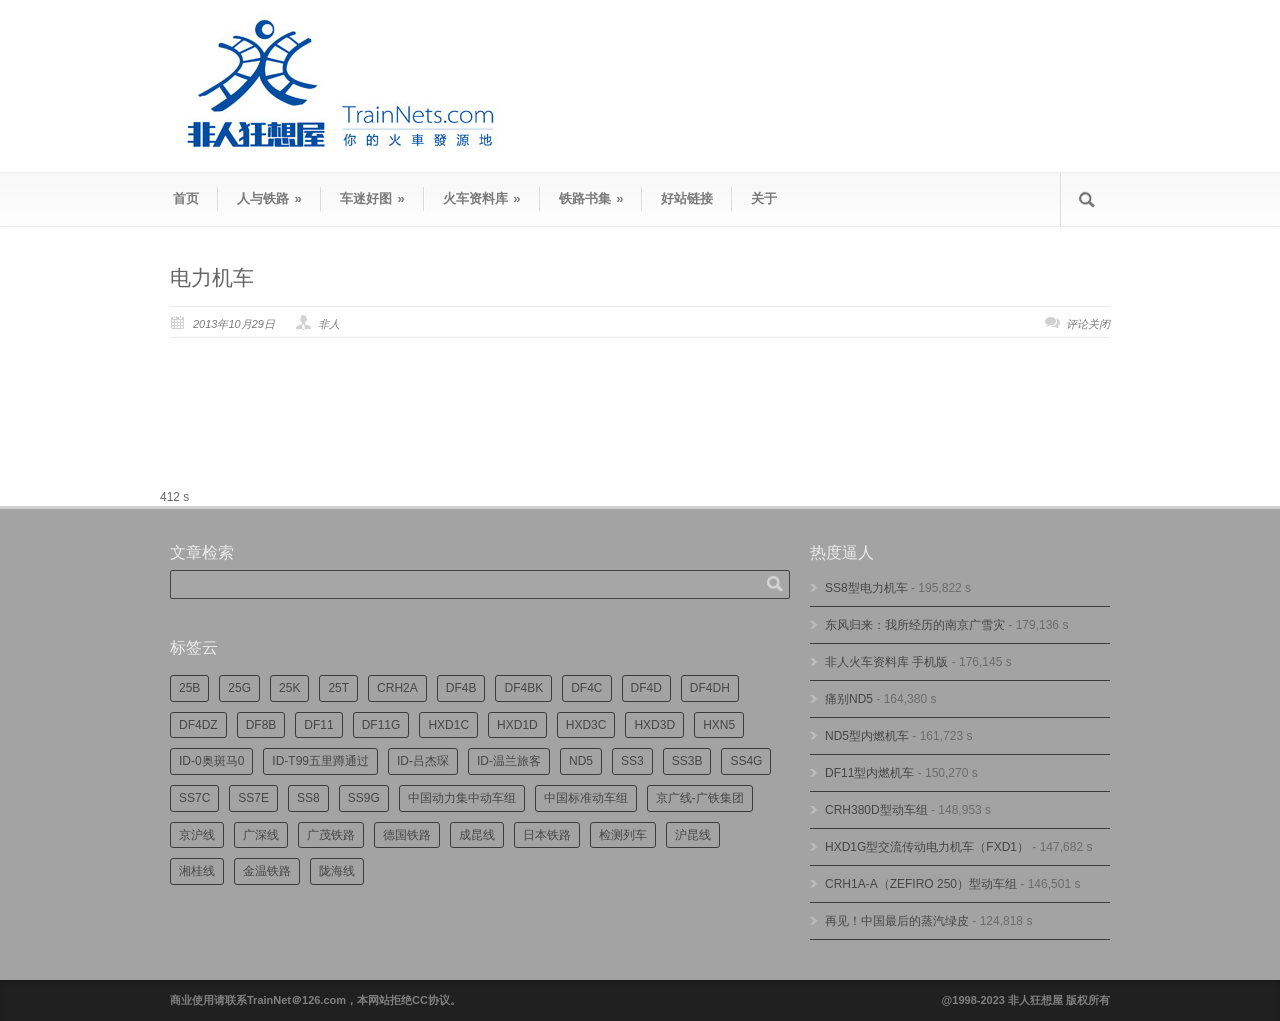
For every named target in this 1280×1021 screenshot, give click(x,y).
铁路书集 (591, 198)
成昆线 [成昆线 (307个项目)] (477, 835)
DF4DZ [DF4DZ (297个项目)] (198, 725)
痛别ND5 (849, 699)
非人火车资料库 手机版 (886, 662)
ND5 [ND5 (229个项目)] (581, 761)
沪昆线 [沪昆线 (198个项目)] (693, 835)
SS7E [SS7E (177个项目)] (253, 798)
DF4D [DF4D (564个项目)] (646, 688)
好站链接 (687, 198)
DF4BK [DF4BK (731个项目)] (523, 688)
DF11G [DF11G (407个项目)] (381, 725)
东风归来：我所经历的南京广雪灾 (915, 625)
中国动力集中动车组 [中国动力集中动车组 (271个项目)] (462, 798)
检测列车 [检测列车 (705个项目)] (623, 835)
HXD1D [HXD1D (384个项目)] (517, 725)
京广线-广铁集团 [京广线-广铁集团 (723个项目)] (700, 798)
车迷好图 (372, 198)
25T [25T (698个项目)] (338, 688)
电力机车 (212, 277)
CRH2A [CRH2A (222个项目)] (397, 688)
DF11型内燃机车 (869, 773)
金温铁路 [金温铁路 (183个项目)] (267, 871)
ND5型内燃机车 (867, 736)
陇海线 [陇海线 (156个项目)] (337, 871)
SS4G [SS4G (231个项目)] (746, 761)
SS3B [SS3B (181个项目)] (687, 761)
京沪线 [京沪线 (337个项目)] (197, 835)
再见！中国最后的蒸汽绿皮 (897, 921)
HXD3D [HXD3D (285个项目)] (654, 725)
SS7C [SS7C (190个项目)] (194, 798)
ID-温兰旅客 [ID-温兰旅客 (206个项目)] (509, 761)
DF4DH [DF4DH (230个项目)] (710, 688)
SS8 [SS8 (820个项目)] (308, 798)
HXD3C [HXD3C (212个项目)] (586, 725)
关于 (764, 198)
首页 (186, 198)
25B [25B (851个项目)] (189, 688)
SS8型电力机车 (866, 588)
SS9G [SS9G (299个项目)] (364, 798)
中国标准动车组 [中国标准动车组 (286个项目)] (586, 798)
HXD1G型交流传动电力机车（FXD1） (927, 847)
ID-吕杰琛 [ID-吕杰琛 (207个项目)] (423, 761)
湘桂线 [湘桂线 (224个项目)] (197, 871)
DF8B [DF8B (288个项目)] (261, 725)
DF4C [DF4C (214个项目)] (586, 688)
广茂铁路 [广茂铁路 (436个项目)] (331, 835)
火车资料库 (482, 198)
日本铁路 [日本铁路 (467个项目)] (547, 835)
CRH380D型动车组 (876, 810)
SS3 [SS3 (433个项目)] (632, 761)
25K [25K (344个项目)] (289, 688)
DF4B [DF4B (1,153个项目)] (461, 688)
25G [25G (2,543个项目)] (239, 688)
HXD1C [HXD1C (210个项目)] (448, 725)
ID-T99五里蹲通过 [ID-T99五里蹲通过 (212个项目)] (320, 761)
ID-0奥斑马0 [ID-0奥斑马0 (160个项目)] (211, 761)
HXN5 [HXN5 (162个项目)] (719, 725)
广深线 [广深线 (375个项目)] (261, 835)
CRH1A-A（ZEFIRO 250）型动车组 (921, 884)
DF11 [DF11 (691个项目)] (318, 725)
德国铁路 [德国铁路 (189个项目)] (407, 835)
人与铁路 (269, 198)
